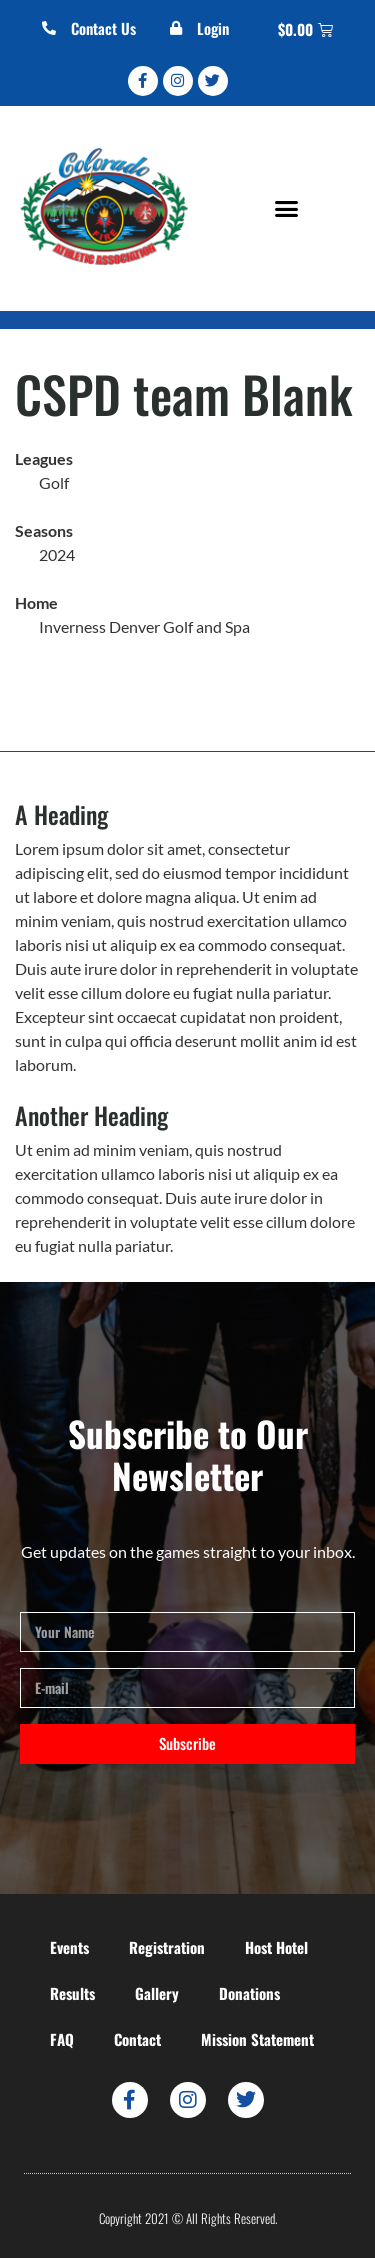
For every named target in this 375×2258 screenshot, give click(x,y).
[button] (286, 208)
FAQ (62, 2039)
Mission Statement (257, 2039)
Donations (249, 1993)
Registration (167, 1947)
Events (69, 1947)
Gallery (157, 1993)
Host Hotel (276, 1947)
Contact (137, 2039)
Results (72, 1993)
